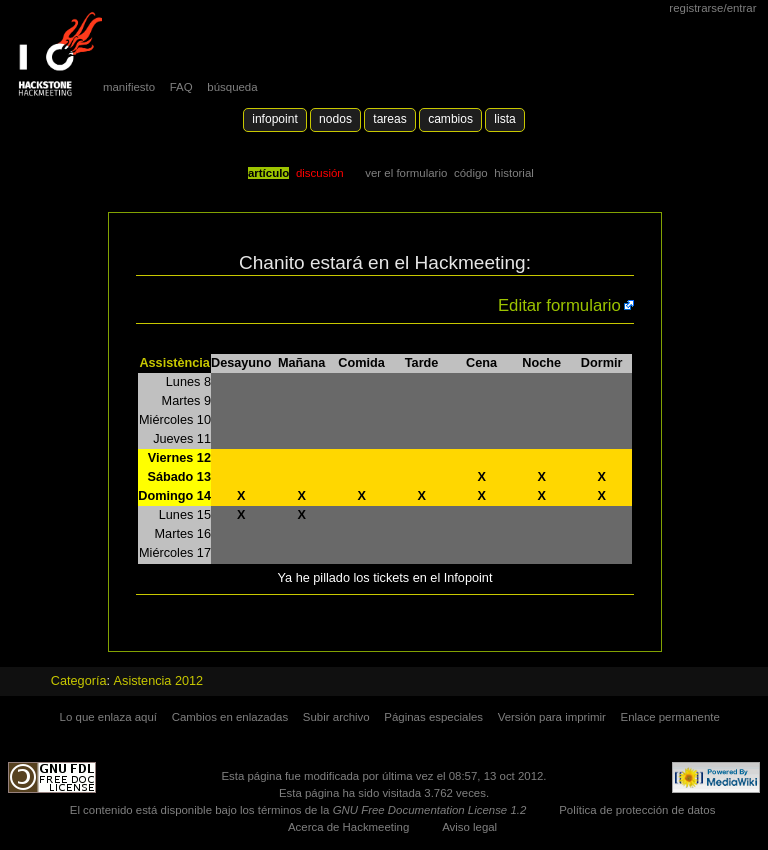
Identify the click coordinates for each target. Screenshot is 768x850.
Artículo (268, 173)
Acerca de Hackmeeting (348, 827)
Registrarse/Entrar (712, 8)
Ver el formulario (406, 173)
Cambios (450, 119)
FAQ (181, 87)
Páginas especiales (433, 717)
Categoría (79, 681)
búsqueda (232, 87)
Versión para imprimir (552, 717)
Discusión (320, 173)
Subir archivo (336, 717)
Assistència (174, 363)
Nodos (335, 119)
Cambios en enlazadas (230, 717)
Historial (513, 173)
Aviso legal (469, 827)
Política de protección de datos (637, 810)
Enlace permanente (670, 717)
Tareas (389, 119)
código (471, 173)
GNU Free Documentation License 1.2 (430, 810)
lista (504, 119)
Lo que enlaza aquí (108, 717)
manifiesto (129, 87)
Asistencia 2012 (159, 681)
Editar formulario (559, 305)
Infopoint (275, 119)
